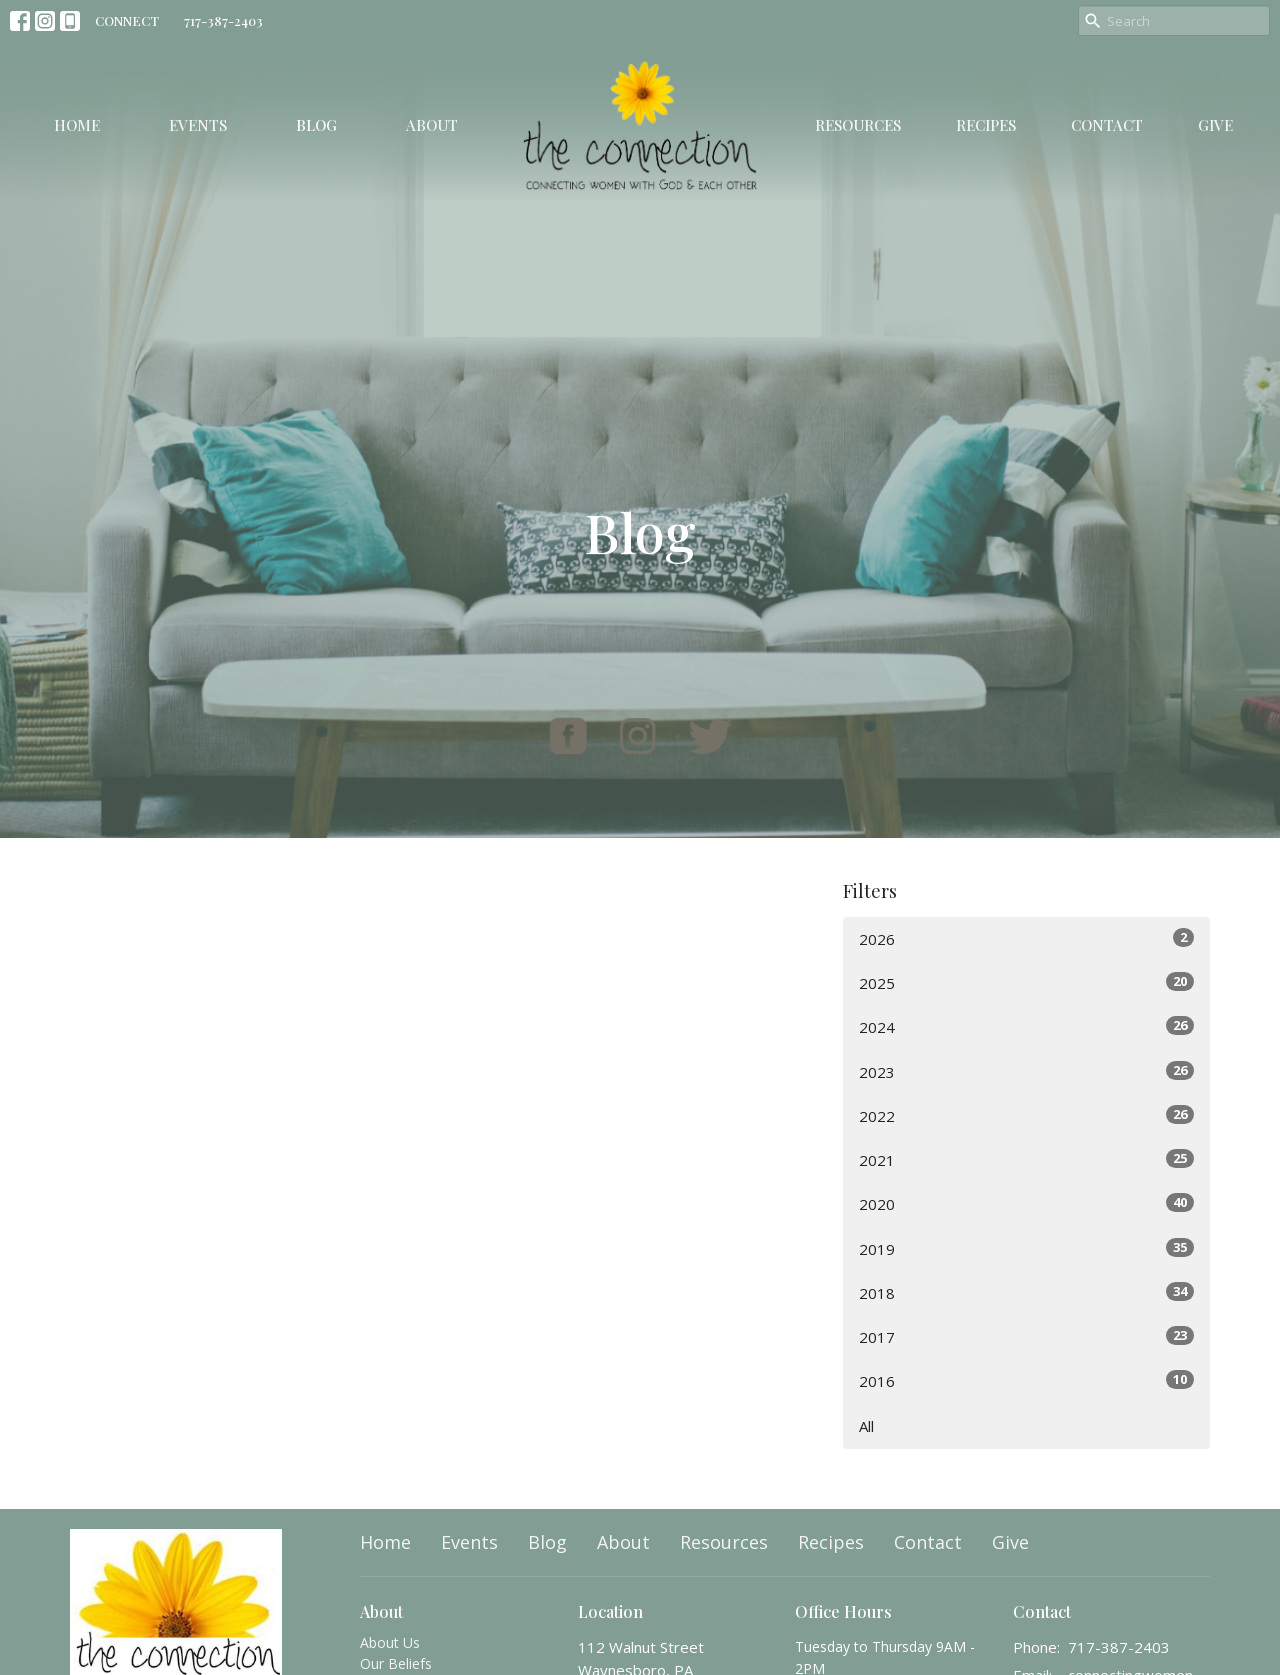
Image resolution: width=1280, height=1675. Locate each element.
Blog (316, 125)
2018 (1026, 1292)
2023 (1026, 1071)
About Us (390, 1642)
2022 (1026, 1115)
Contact (1107, 125)
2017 (1026, 1336)
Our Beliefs (396, 1663)
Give (1215, 125)
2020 (1026, 1203)
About (432, 125)
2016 (1026, 1380)
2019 (1026, 1248)
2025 (1026, 982)
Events (198, 125)
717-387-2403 (223, 20)
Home (77, 125)
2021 (1026, 1159)
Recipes (986, 125)
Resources (858, 125)
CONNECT (127, 20)
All (866, 1426)
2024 (1026, 1026)
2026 (1026, 938)
